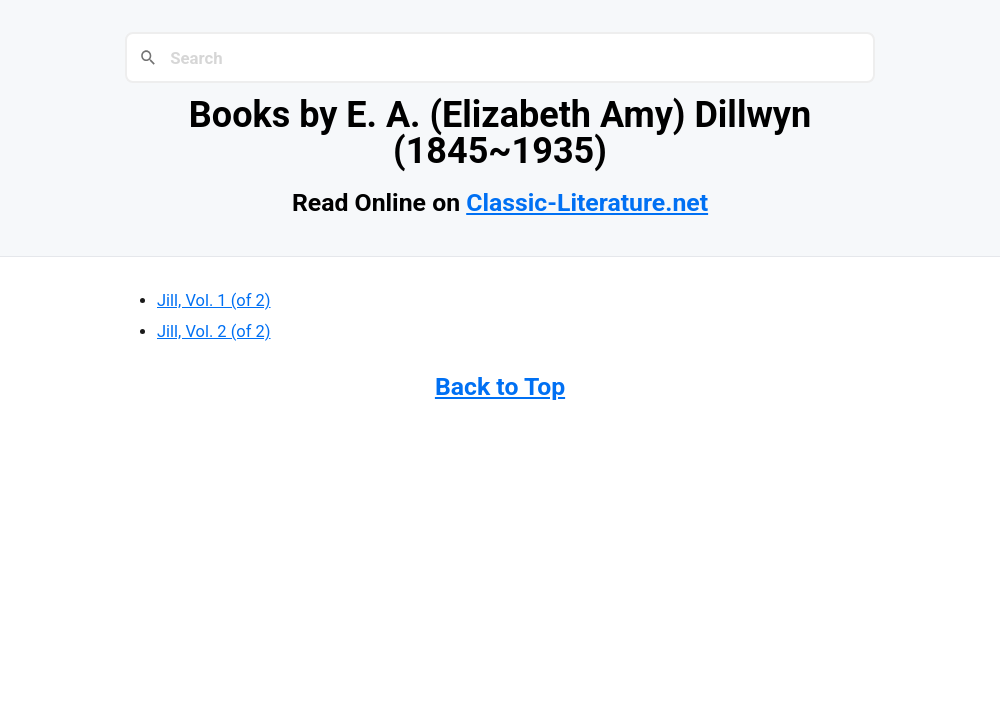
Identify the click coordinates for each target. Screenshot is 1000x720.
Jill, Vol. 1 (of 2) (214, 300)
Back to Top (500, 386)
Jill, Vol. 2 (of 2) (214, 331)
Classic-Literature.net (587, 202)
